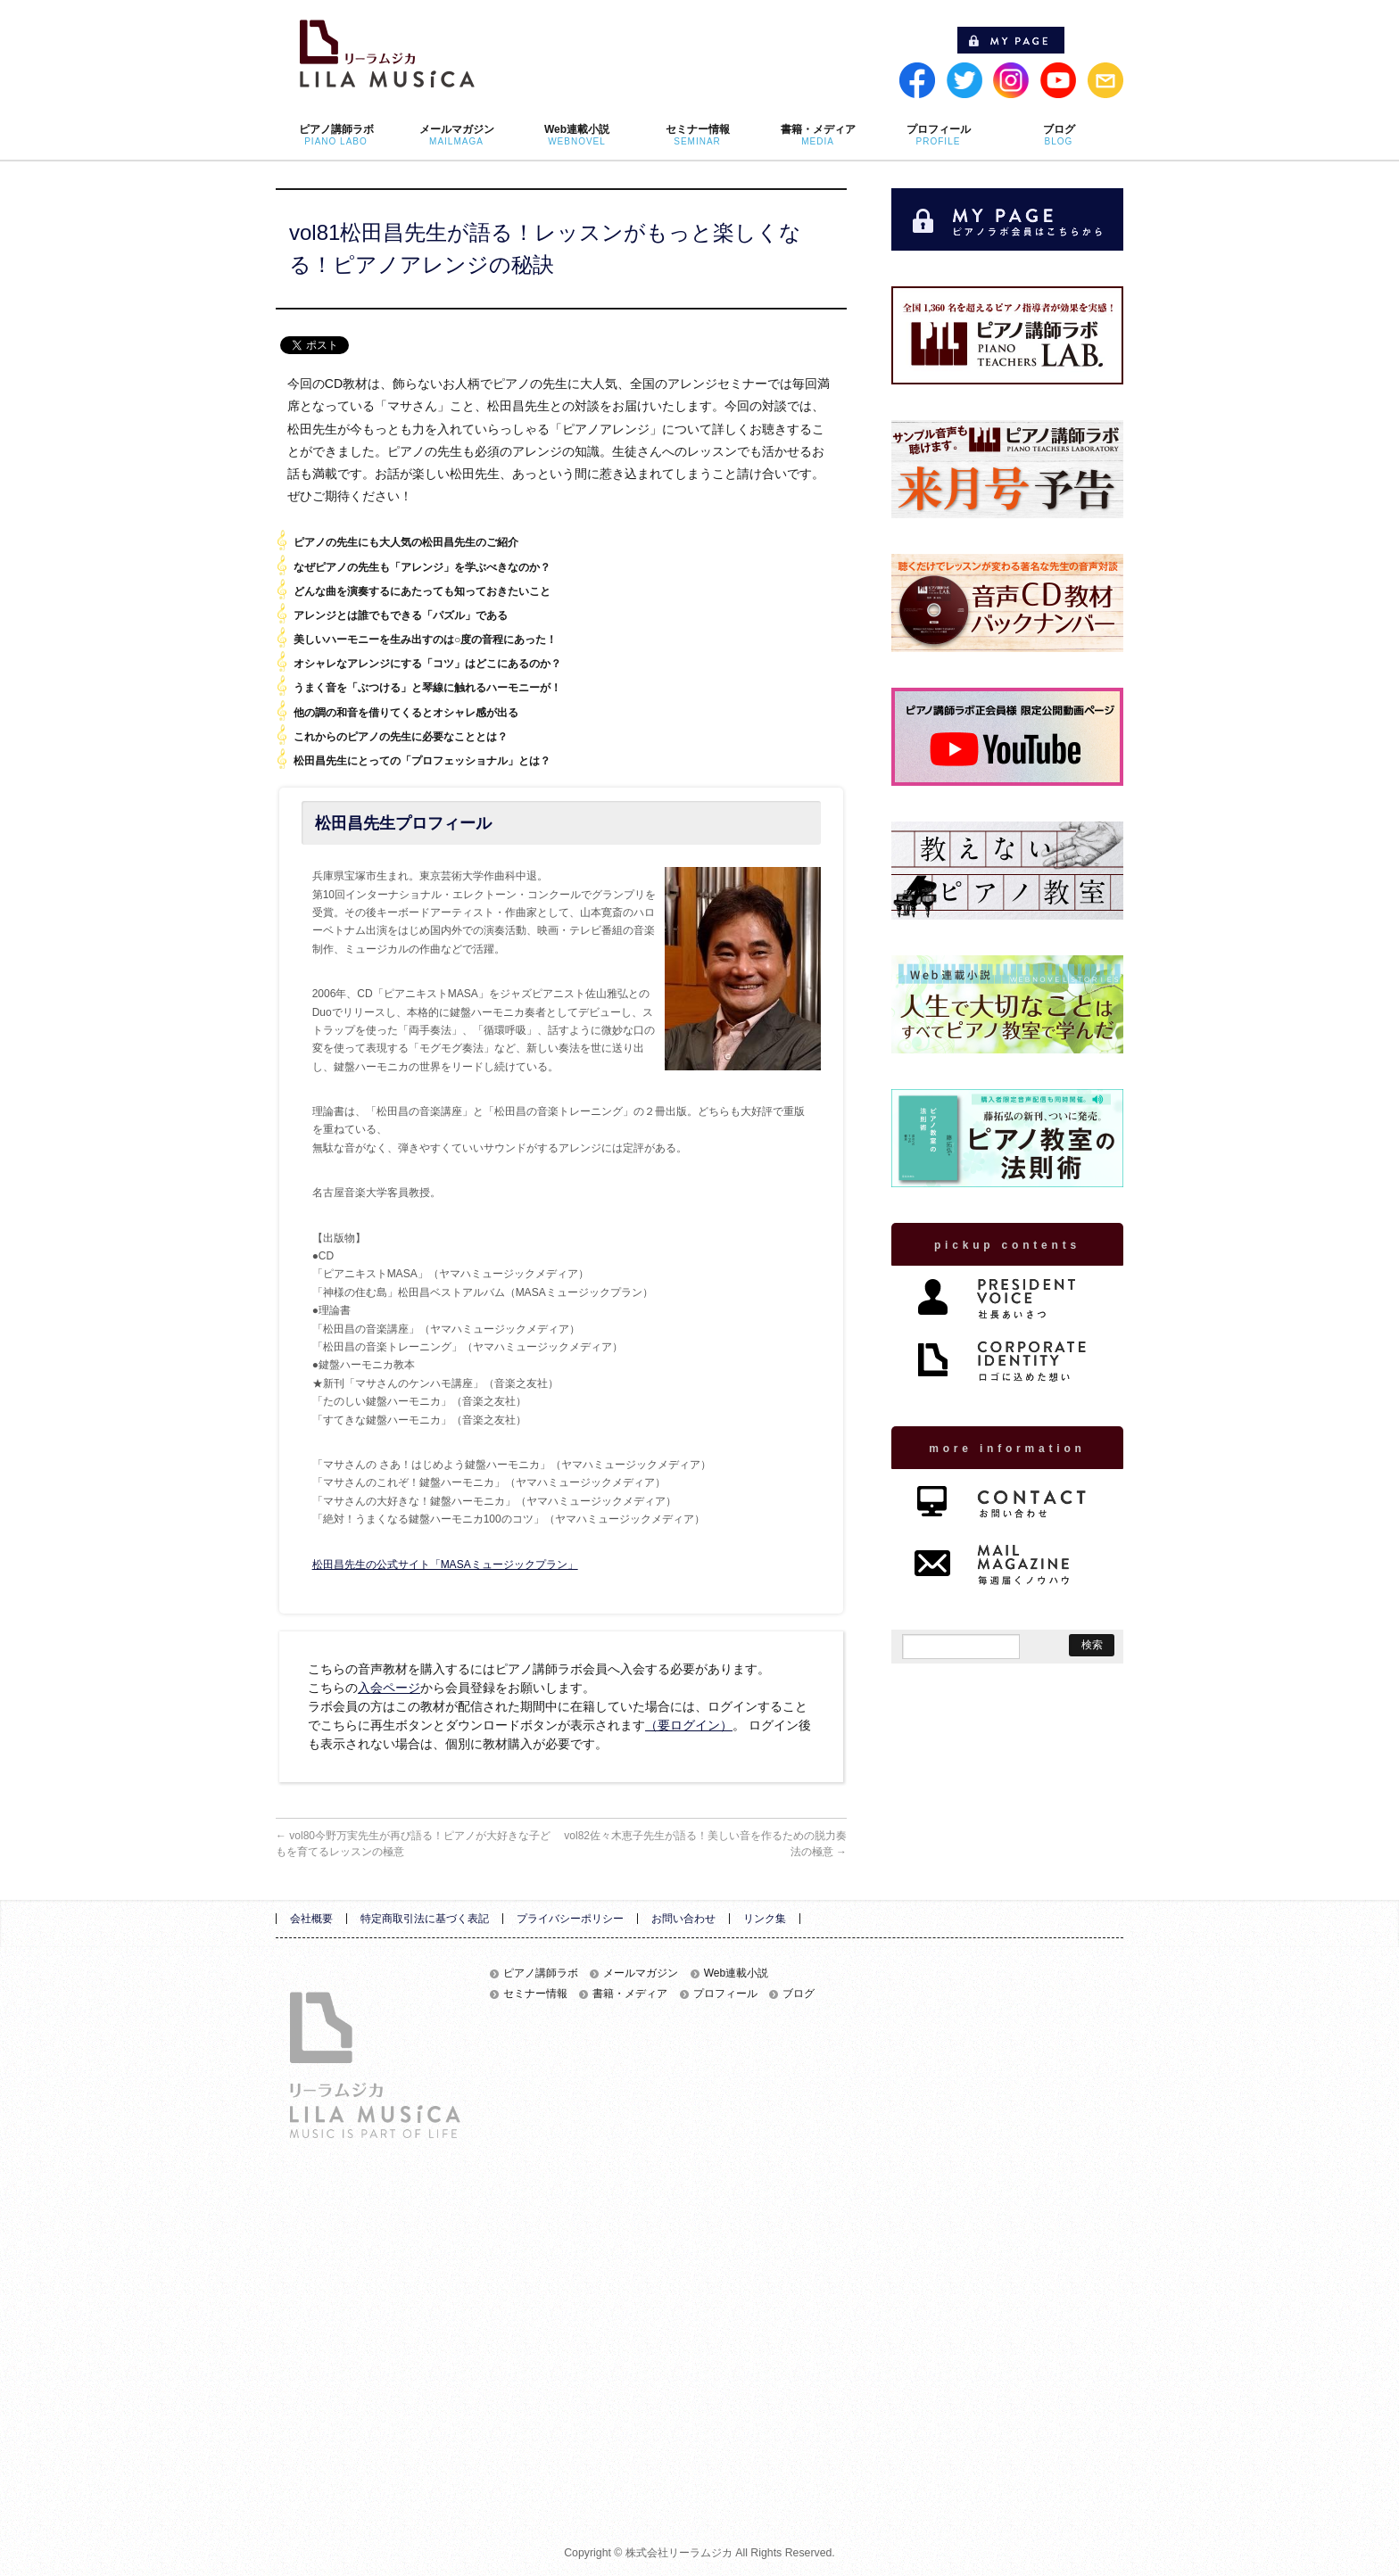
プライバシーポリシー (570, 1918)
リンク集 (764, 1918)
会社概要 (311, 1918)
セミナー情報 (535, 1994)
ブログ (798, 1994)
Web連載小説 (736, 1973)
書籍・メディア (629, 1994)
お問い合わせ (683, 1918)
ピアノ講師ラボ (540, 1973)
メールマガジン (640, 1973)
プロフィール (725, 1994)
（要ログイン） (689, 1725)
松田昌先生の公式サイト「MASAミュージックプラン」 (445, 1564)
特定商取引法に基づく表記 (424, 1918)
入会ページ (389, 1687)
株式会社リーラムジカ (679, 2553)
